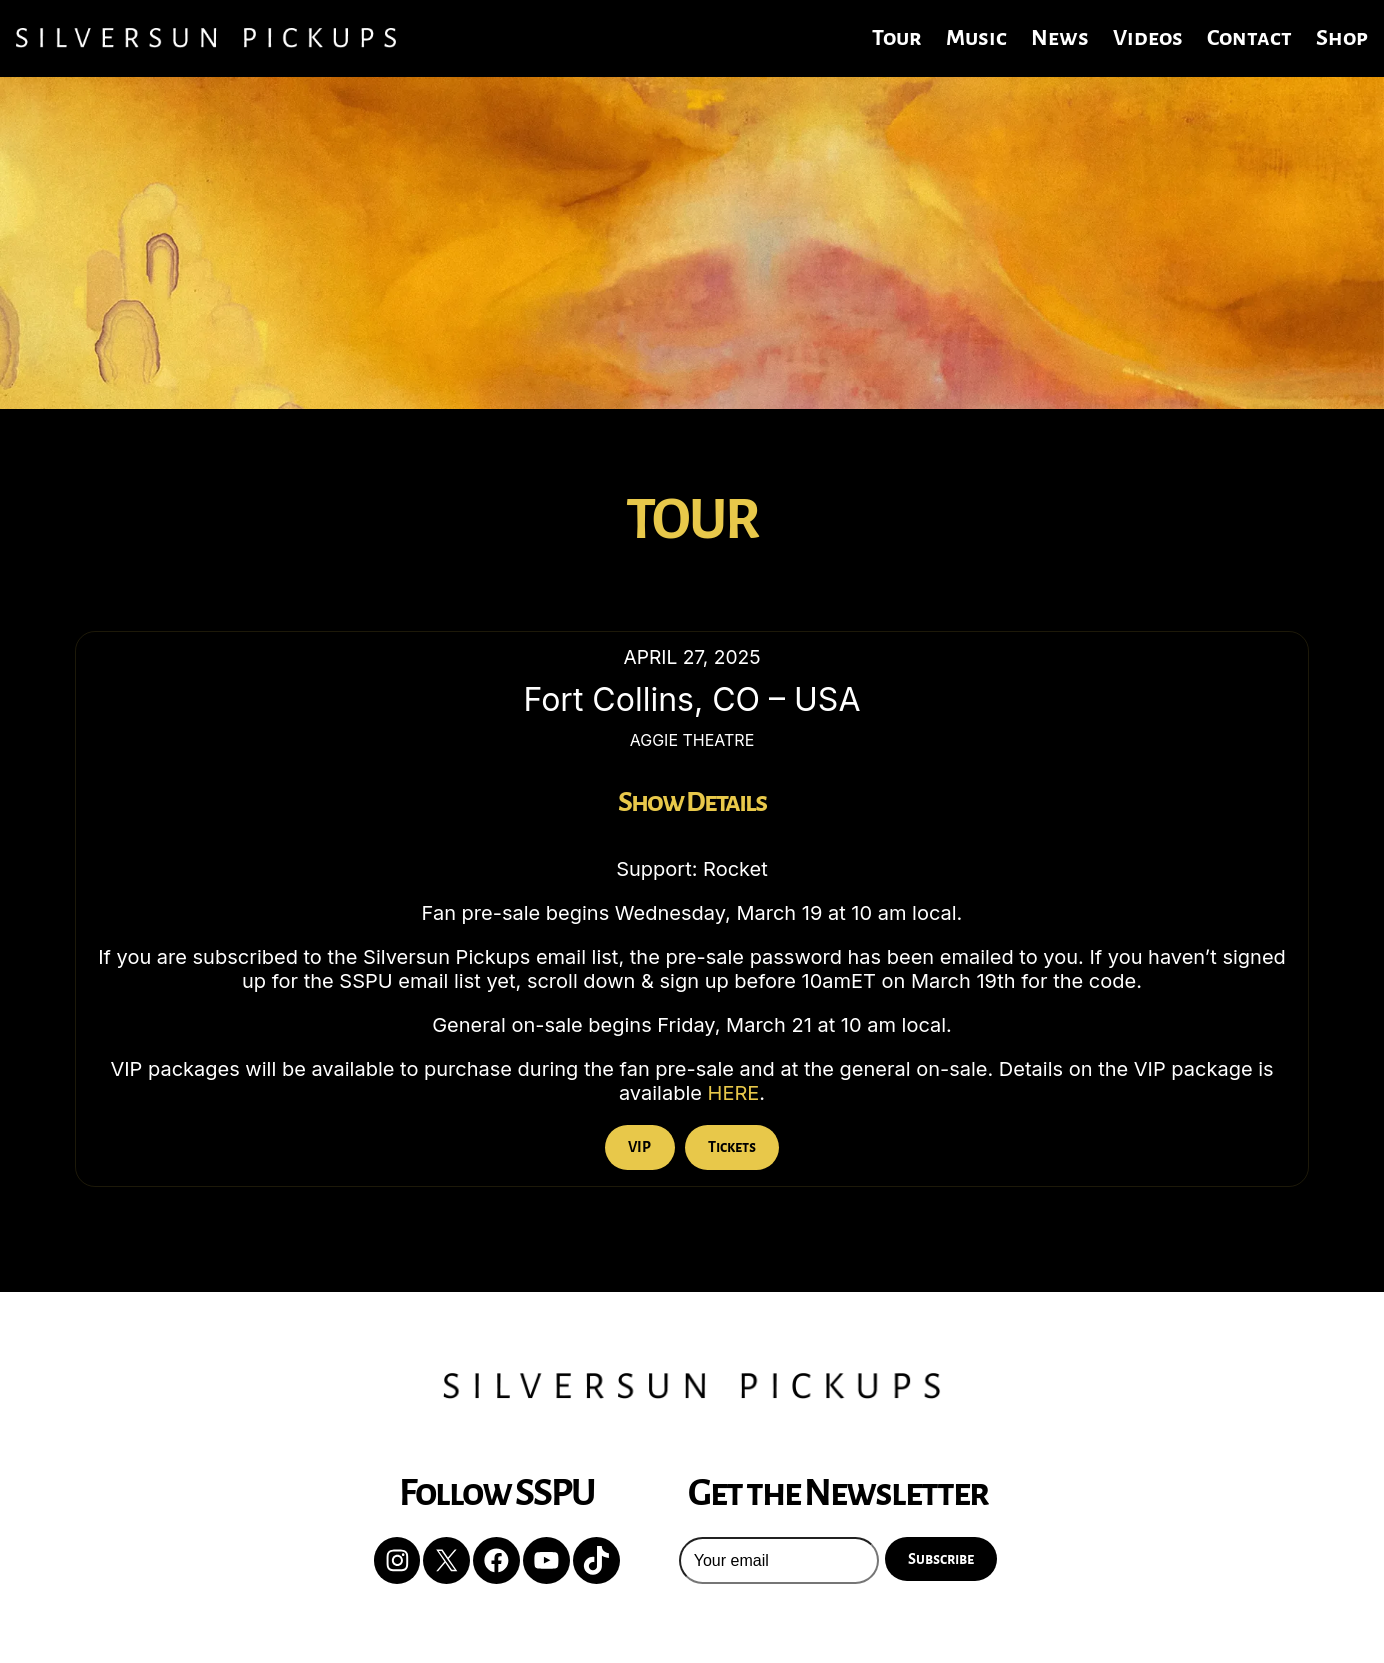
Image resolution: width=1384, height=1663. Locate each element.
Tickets (732, 1147)
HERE (734, 1093)
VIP (639, 1147)
